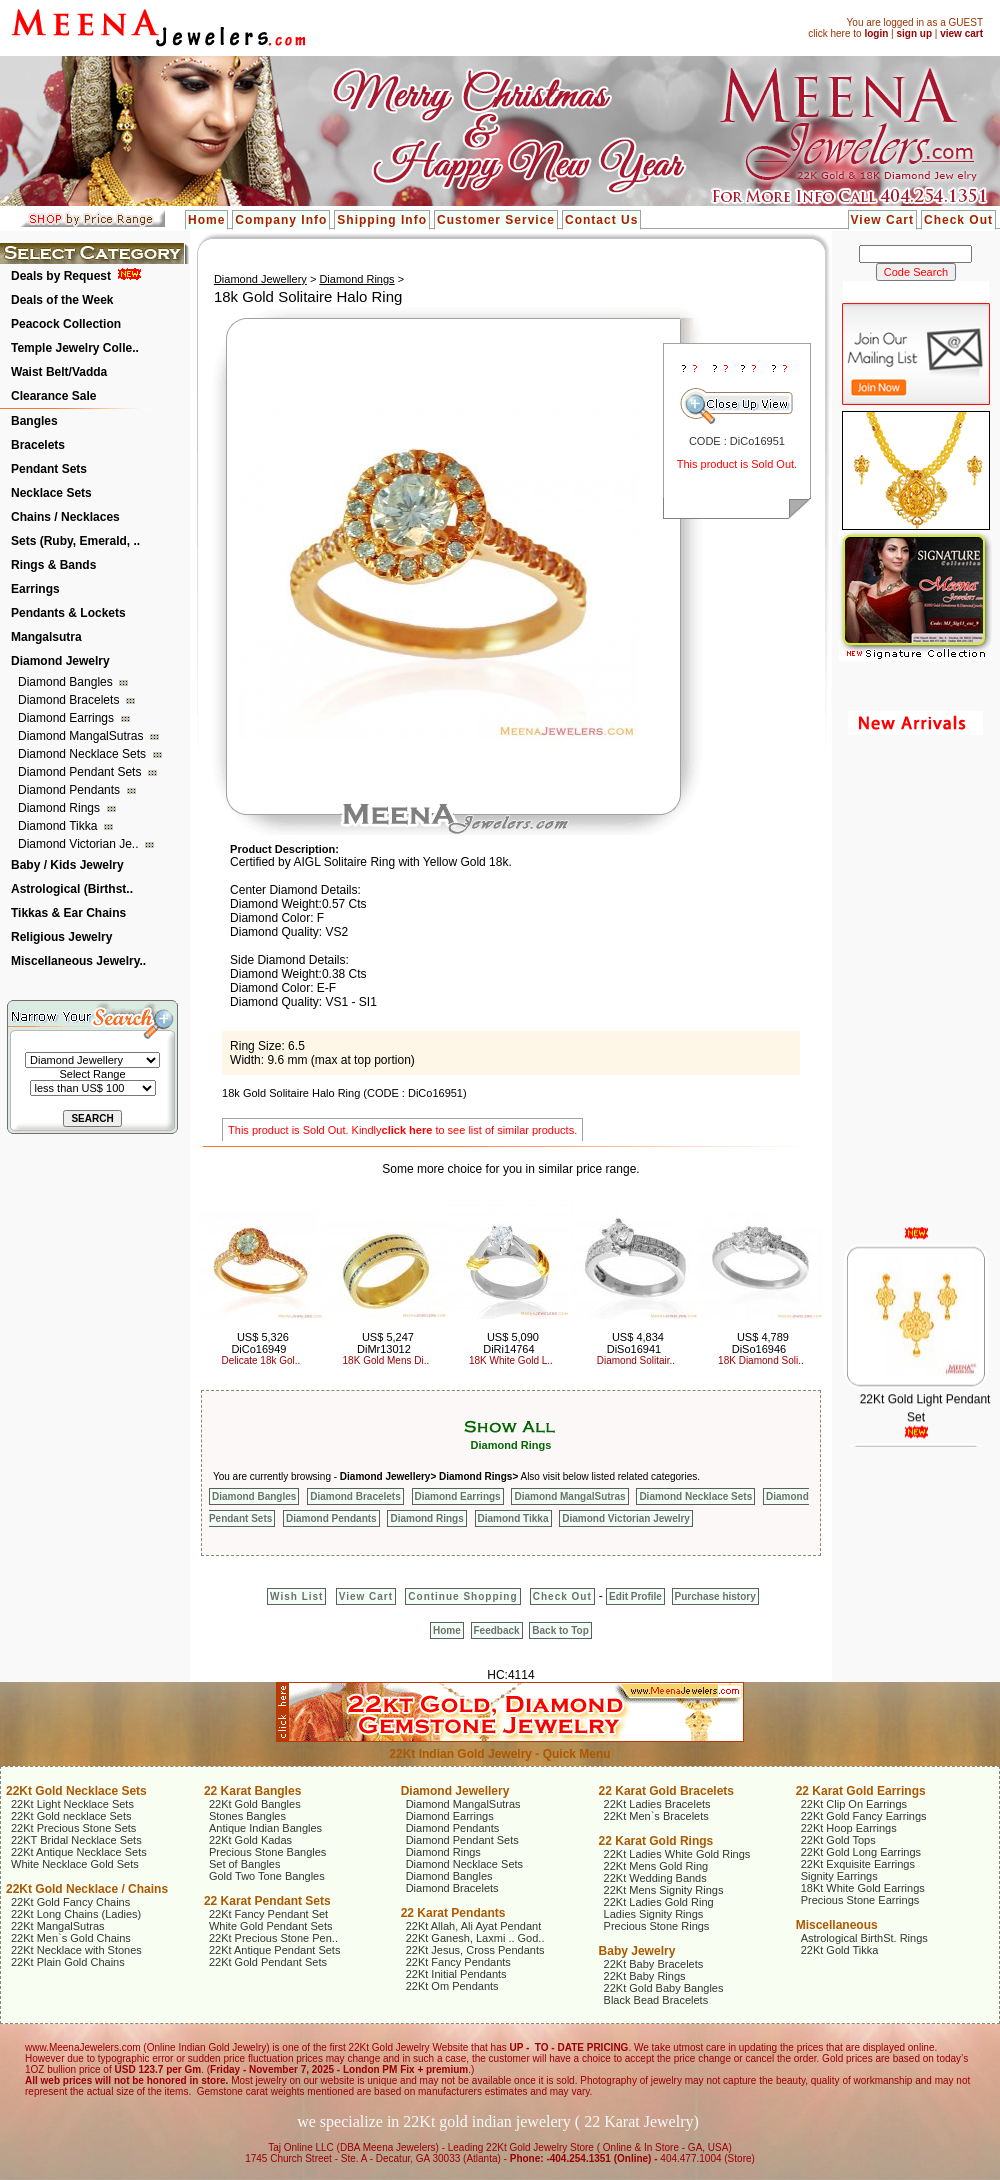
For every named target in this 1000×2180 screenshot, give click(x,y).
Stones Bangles (247, 1816)
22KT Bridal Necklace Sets (76, 1840)
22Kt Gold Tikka (840, 1950)
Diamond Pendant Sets (81, 772)
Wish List (296, 1596)
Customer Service (496, 220)
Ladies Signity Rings (654, 1914)
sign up (914, 33)
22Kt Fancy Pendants (458, 1962)
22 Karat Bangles (252, 1791)
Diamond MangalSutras (82, 736)
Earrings (35, 589)
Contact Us (601, 220)
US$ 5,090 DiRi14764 (511, 1343)
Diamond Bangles (67, 682)
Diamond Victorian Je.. (80, 844)
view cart (961, 33)
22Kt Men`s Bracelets (656, 1816)
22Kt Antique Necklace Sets (79, 1852)
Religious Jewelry (61, 937)
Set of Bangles (245, 1864)
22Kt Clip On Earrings (854, 1804)
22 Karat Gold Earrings (861, 1791)
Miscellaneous (837, 1925)
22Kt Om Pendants (452, 1986)
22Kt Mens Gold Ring (656, 1866)
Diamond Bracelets (70, 700)
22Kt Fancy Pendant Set (268, 1914)
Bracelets (38, 445)
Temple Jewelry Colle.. (75, 348)
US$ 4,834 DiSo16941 (635, 1343)
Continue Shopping (462, 1596)
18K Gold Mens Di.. (386, 1360)
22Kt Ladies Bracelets (657, 1804)
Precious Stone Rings (657, 1926)
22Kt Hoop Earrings (849, 1828)
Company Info (281, 220)
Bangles (34, 421)
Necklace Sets (51, 493)
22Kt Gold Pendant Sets (268, 1962)
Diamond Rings (60, 808)
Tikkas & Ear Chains (68, 913)
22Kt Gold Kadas (250, 1840)
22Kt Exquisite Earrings (858, 1864)
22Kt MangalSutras (58, 1926)
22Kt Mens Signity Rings (664, 1890)
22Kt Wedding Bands (655, 1878)
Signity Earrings (839, 1876)
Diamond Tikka (59, 826)
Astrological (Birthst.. (72, 889)
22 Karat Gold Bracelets (666, 1791)
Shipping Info (382, 220)
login (876, 33)
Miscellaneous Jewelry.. (78, 961)
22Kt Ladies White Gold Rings (677, 1854)
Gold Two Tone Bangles (267, 1876)
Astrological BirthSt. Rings (864, 1938)
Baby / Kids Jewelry (67, 865)
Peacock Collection (66, 324)
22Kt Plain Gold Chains (68, 1962)
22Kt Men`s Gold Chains (71, 1938)
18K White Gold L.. (511, 1360)
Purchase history (715, 1596)
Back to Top (560, 1630)
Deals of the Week (62, 300)
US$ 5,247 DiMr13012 (385, 1343)
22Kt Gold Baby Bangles (664, 1988)
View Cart (882, 220)
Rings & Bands (53, 565)
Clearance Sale (53, 396)
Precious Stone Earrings (860, 1900)
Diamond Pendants (70, 790)
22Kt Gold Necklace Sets (76, 1791)
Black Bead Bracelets (656, 2000)
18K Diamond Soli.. (761, 1360)
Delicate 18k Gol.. (260, 1360)
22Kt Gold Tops (838, 1840)
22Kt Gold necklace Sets (71, 1816)
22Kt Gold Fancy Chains (70, 1902)
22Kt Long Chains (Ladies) (76, 1914)
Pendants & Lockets (68, 613)
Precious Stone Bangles (267, 1852)
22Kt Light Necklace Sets (72, 1804)
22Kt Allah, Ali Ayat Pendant (474, 1926)
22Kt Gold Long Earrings (861, 1852)
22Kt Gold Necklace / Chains (87, 1889)
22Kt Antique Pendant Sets (275, 1950)
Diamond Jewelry (60, 661)
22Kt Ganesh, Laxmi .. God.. (475, 1938)
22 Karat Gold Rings (656, 1841)
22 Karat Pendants (453, 1913)
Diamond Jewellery (260, 279)
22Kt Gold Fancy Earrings (864, 1816)
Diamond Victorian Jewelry (626, 1518)
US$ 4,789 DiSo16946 (760, 1343)
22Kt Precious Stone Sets (73, 1828)
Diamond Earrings (67, 718)
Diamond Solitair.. (636, 1360)
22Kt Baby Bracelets (654, 1964)
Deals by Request (61, 276)
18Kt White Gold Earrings (863, 1888)
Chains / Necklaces (65, 517)
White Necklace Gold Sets (75, 1864)
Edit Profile (635, 1596)
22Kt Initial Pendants (456, 1974)
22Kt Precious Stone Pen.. (273, 1938)
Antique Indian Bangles (265, 1828)
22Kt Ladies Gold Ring (659, 1902)
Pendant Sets (49, 469)
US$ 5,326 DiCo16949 (260, 1343)
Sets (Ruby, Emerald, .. (75, 541)
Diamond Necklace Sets (83, 754)
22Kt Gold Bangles (255, 1804)
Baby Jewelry (637, 1951)
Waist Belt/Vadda (59, 372)
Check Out (958, 220)
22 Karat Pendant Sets (267, 1901)
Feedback (497, 1630)
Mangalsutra (46, 637)
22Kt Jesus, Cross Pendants (475, 1950)
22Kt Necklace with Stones (76, 1950)
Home (206, 220)
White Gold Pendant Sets (271, 1926)
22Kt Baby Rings (645, 1976)
